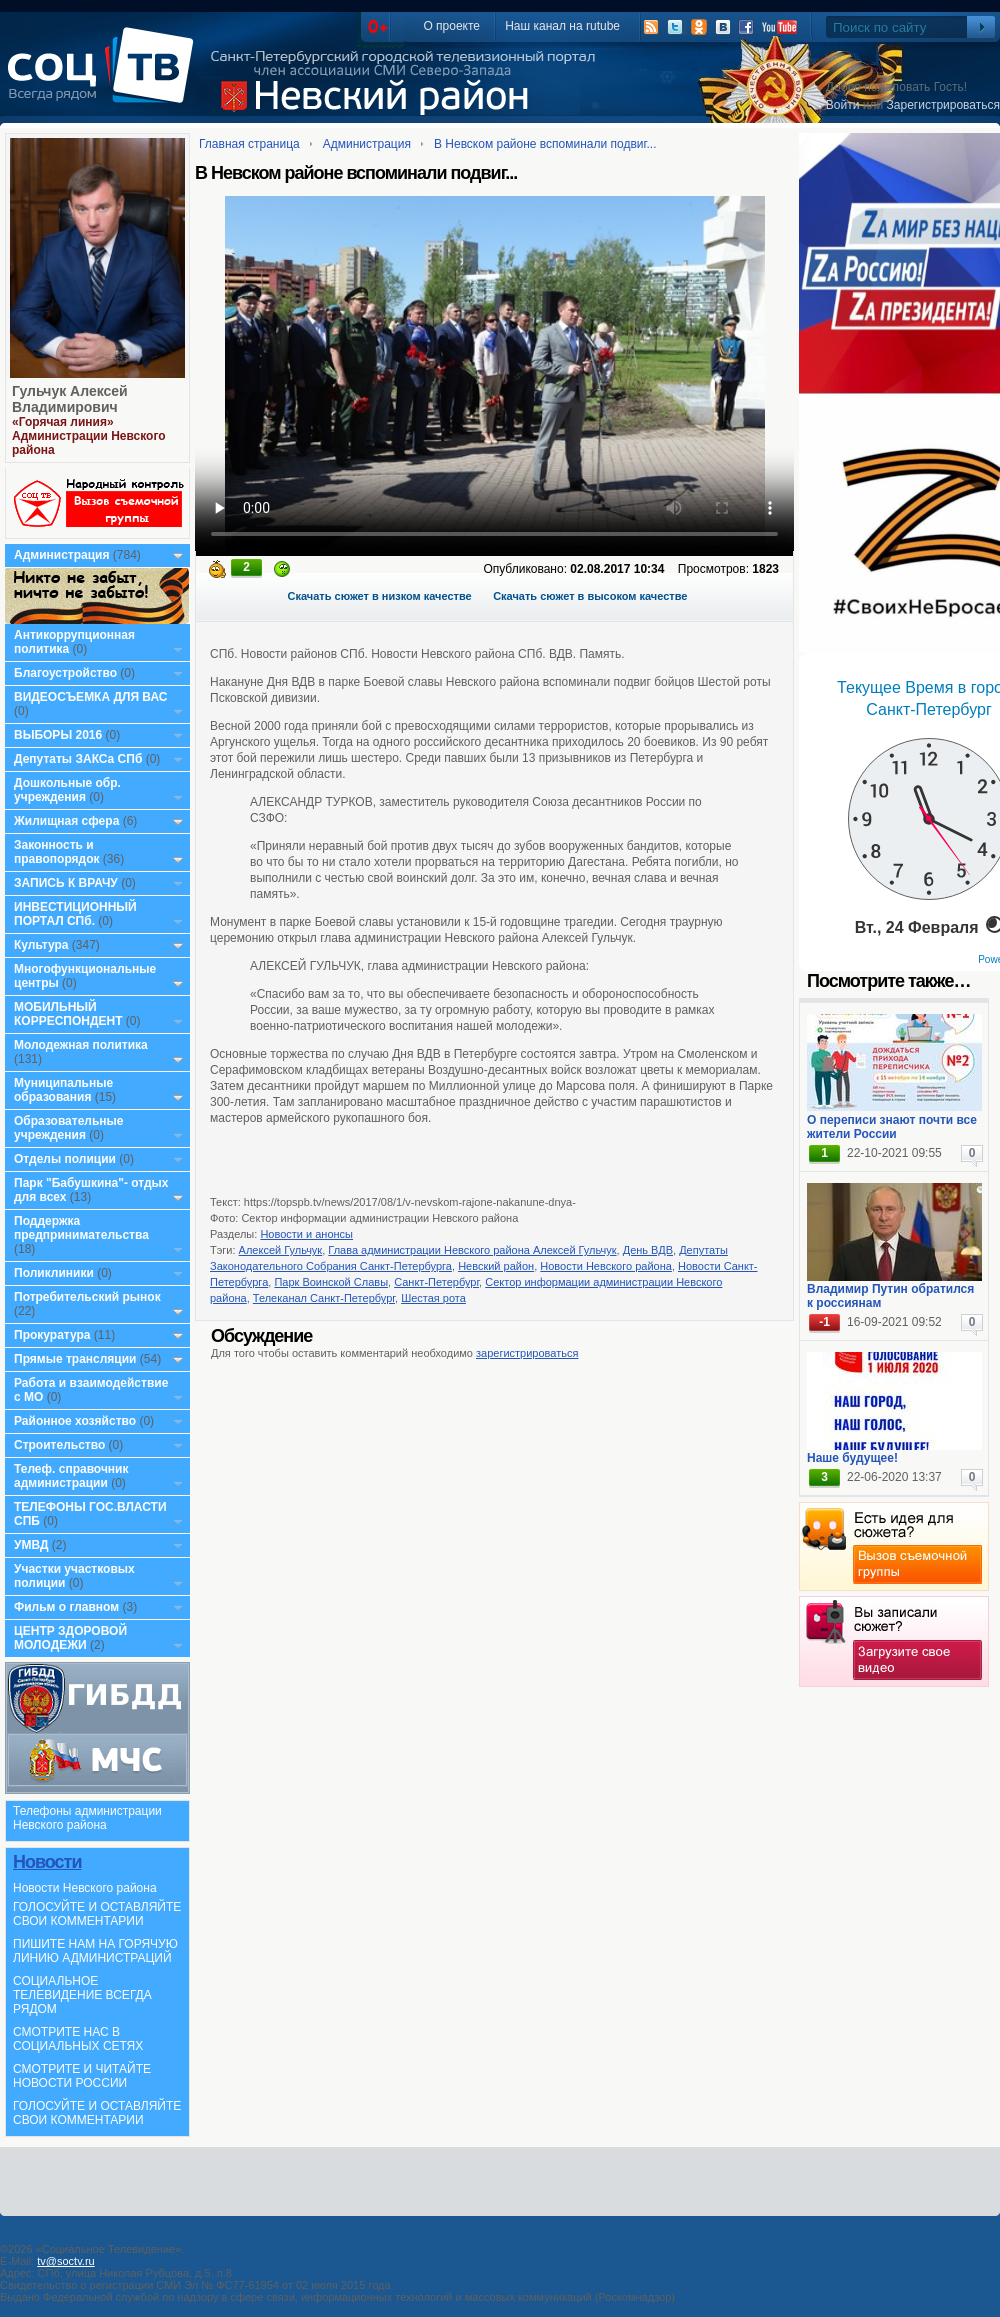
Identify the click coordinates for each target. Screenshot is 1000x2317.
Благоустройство (67, 673)
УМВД (31, 1545)
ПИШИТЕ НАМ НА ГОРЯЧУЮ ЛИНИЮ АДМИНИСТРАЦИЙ (95, 1951)
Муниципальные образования (63, 1090)
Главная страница (249, 144)
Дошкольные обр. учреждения (67, 790)
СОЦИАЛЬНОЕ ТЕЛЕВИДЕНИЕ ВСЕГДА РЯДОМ (82, 1995)
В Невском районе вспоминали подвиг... (545, 144)
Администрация (61, 555)
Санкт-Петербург (436, 1282)
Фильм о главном (66, 1607)
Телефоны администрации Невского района (87, 1818)
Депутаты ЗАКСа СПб (78, 759)
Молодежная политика (81, 1045)
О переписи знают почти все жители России (892, 1127)
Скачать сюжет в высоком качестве (590, 596)
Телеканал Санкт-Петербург (324, 1298)
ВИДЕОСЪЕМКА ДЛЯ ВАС (90, 697)
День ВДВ (648, 1250)
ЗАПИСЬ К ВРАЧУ (66, 883)
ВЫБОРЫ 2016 (58, 735)
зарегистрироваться (527, 1353)
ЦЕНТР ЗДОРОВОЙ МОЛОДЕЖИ (70, 1638)
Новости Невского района (85, 1888)
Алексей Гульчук (281, 1250)
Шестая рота (433, 1298)
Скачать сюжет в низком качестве (380, 596)
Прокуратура (52, 1335)
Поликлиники (54, 1273)
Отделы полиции (65, 1159)
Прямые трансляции (75, 1359)
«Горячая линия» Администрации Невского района (89, 436)
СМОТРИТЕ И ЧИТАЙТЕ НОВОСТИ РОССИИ (82, 2076)
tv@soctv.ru (65, 2261)
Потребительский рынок (87, 1297)
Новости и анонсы (306, 1234)
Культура (41, 945)
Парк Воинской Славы (331, 1282)
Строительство (59, 1445)
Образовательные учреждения (69, 1128)
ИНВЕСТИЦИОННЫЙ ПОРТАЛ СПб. (75, 914)
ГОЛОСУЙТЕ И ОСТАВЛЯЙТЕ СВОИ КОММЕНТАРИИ (97, 1914)
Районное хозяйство (75, 1421)
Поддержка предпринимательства (81, 1228)
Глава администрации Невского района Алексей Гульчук (472, 1250)
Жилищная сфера (66, 821)
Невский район (496, 1266)
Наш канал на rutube (562, 26)
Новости (47, 1862)
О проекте (451, 26)
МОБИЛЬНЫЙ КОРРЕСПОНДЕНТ (70, 1014)
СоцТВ (105, 79)
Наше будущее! (852, 1458)
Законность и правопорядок (57, 852)
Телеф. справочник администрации (71, 1476)
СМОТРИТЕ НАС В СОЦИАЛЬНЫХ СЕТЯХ (78, 2039)
